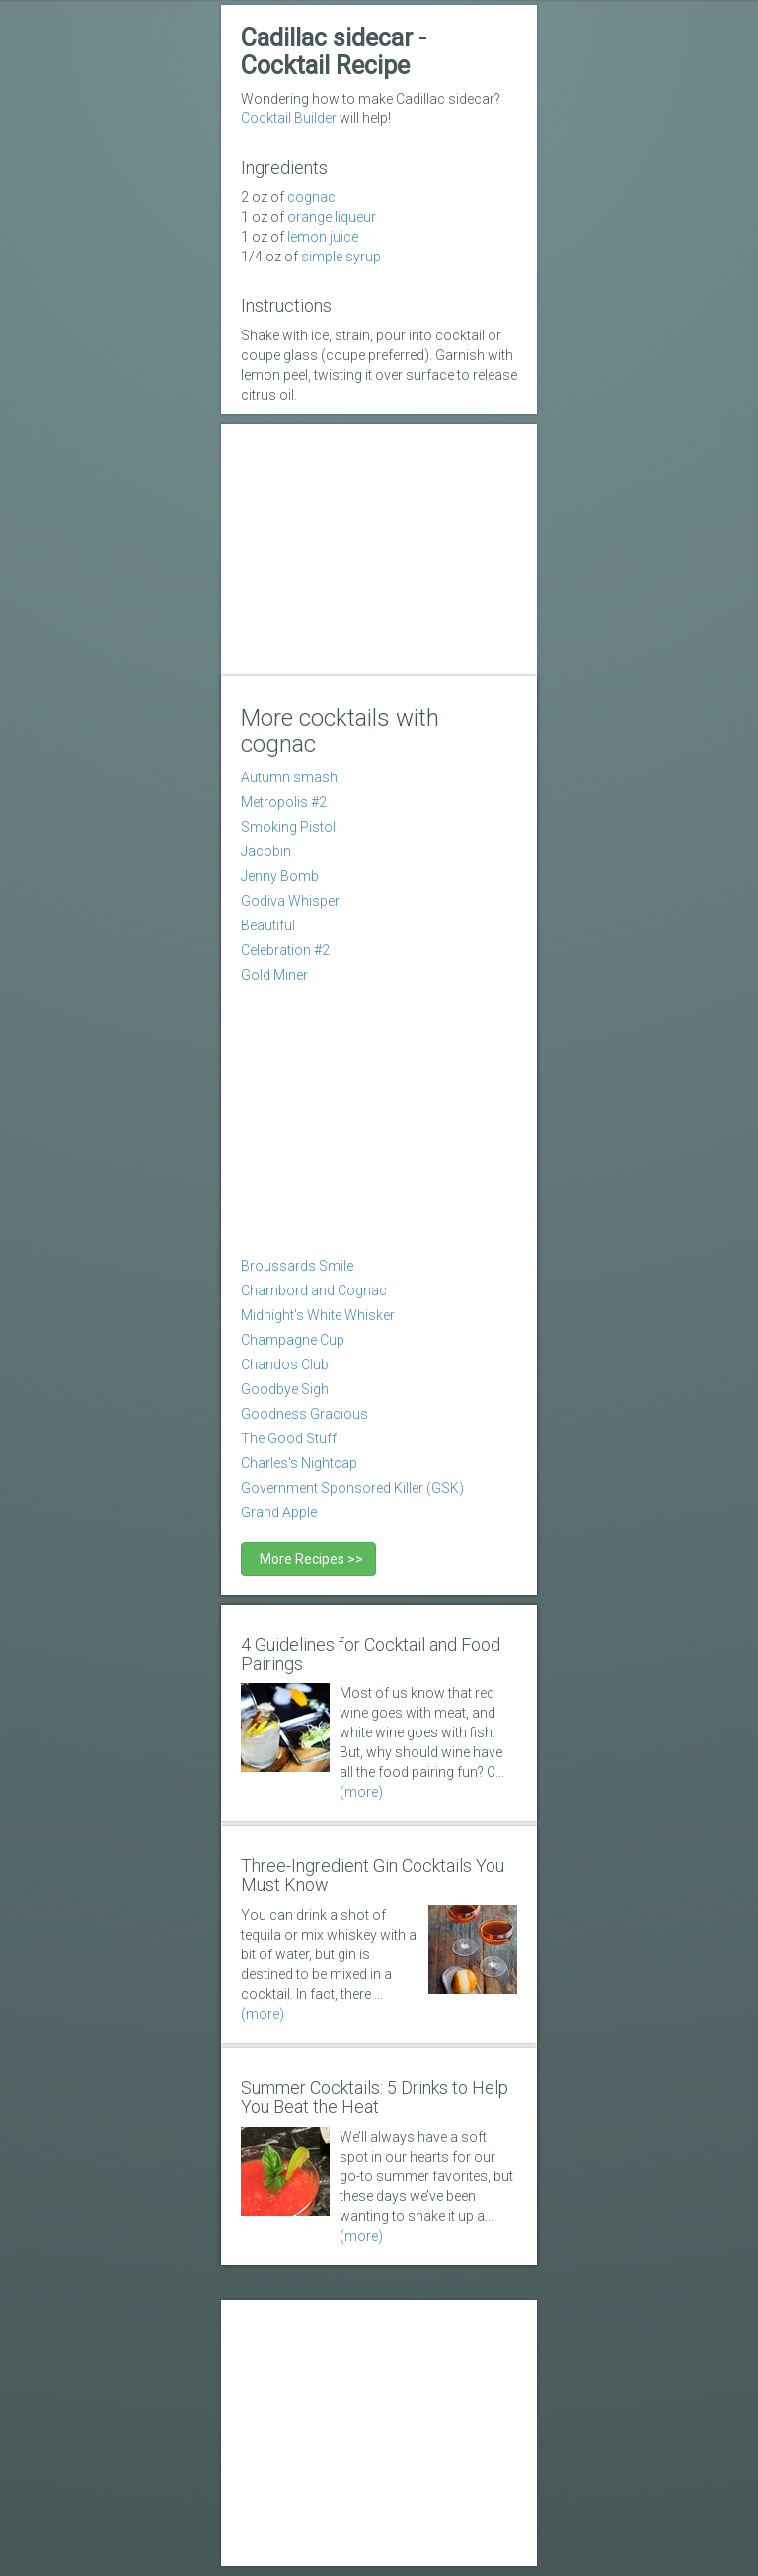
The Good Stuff (289, 1438)
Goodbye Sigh (285, 1389)
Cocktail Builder (289, 118)
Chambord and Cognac (314, 1290)
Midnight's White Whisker (318, 1315)
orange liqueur (331, 217)
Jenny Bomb (280, 876)
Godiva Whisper (290, 901)
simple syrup (341, 256)
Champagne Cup (292, 1340)
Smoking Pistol (288, 827)
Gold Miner (274, 975)
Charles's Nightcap (299, 1463)
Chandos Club (285, 1364)
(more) (361, 1792)
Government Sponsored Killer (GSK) (352, 1488)
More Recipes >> (308, 1559)
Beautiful (268, 925)
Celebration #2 (285, 950)
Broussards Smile (297, 1266)
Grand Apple (279, 1512)
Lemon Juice (322, 237)
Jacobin (266, 851)
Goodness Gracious (304, 1414)
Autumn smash (289, 777)
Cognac (311, 197)
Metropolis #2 (284, 802)
